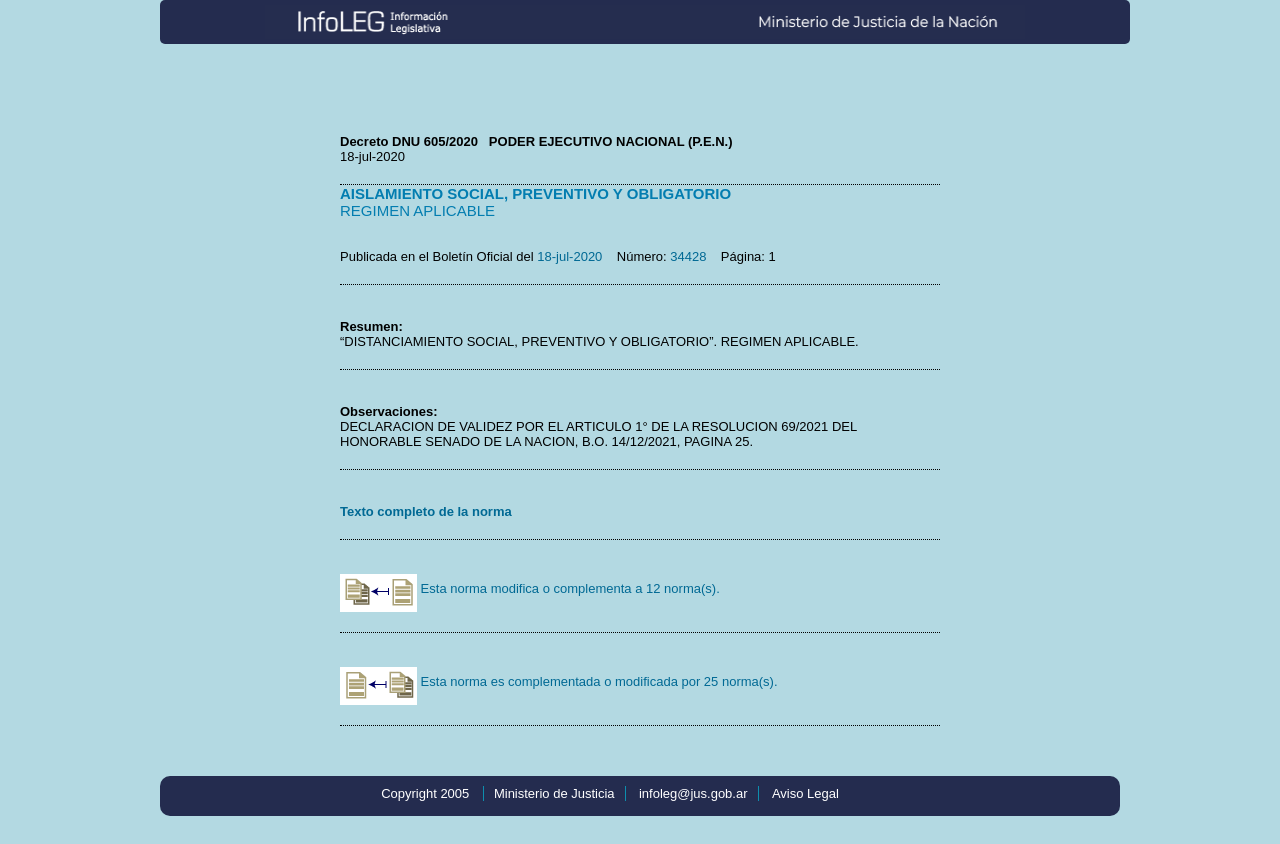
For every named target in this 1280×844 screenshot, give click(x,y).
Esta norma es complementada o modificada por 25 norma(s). (559, 681)
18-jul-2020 (569, 256)
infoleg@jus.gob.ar (693, 793)
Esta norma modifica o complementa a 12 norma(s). (530, 588)
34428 (688, 256)
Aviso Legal (805, 793)
